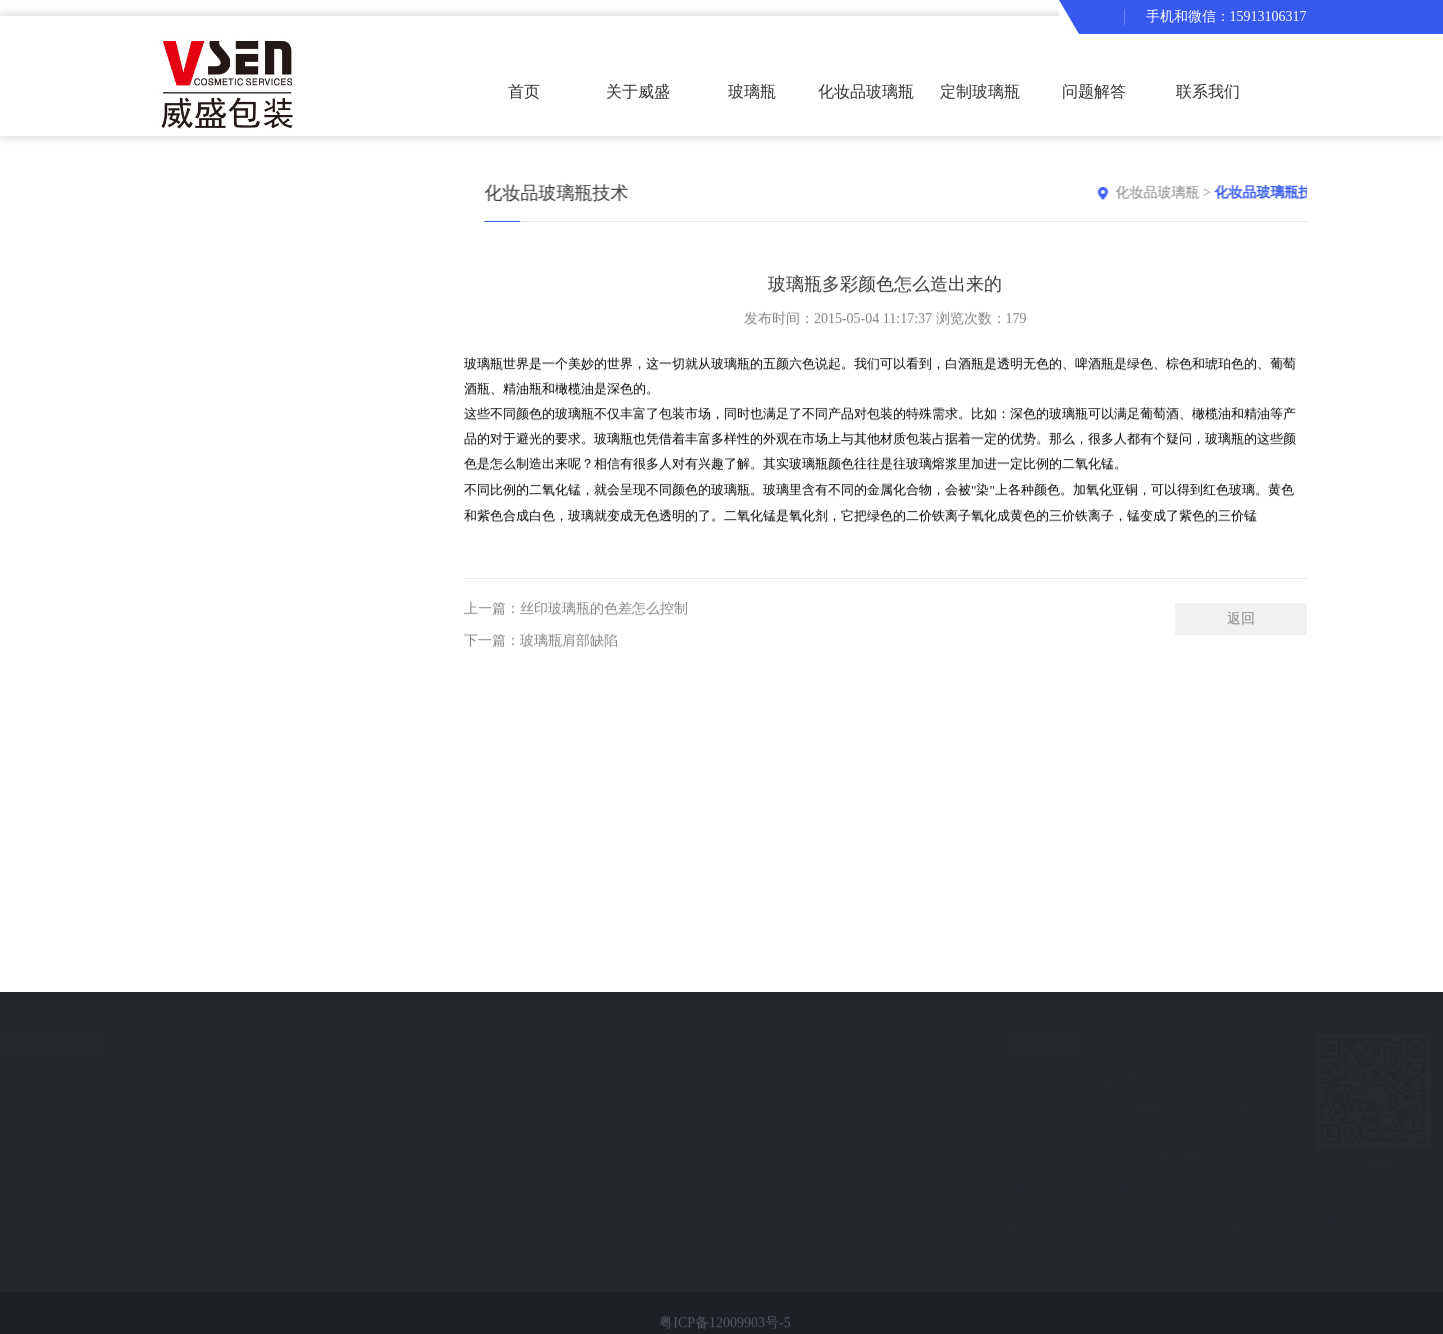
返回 (1241, 635)
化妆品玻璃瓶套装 (866, 109)
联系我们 (1208, 91)
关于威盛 (638, 91)
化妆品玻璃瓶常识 (244, 1115)
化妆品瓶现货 (61, 1187)
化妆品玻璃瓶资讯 (244, 1079)
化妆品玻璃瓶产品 (91, 1042)
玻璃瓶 (752, 91)
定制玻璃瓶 (980, 91)
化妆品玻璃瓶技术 (244, 1151)
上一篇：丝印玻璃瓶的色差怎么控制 (576, 625)
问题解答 (1094, 91)
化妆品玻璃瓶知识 (260, 1042)
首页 (524, 91)
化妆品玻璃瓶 (1195, 192)
